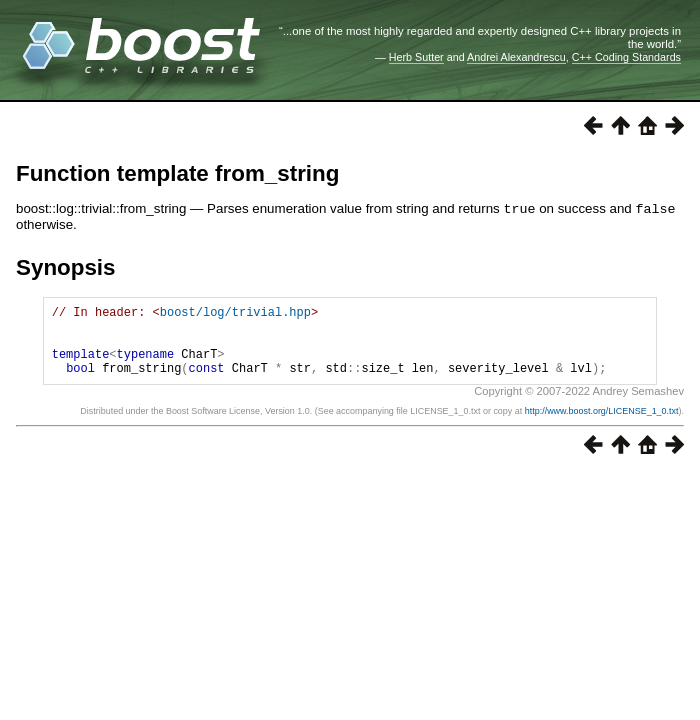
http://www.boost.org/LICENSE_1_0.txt (602, 425)
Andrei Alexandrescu (516, 57)
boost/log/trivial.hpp (235, 313)
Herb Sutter (416, 57)
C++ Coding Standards (626, 57)
